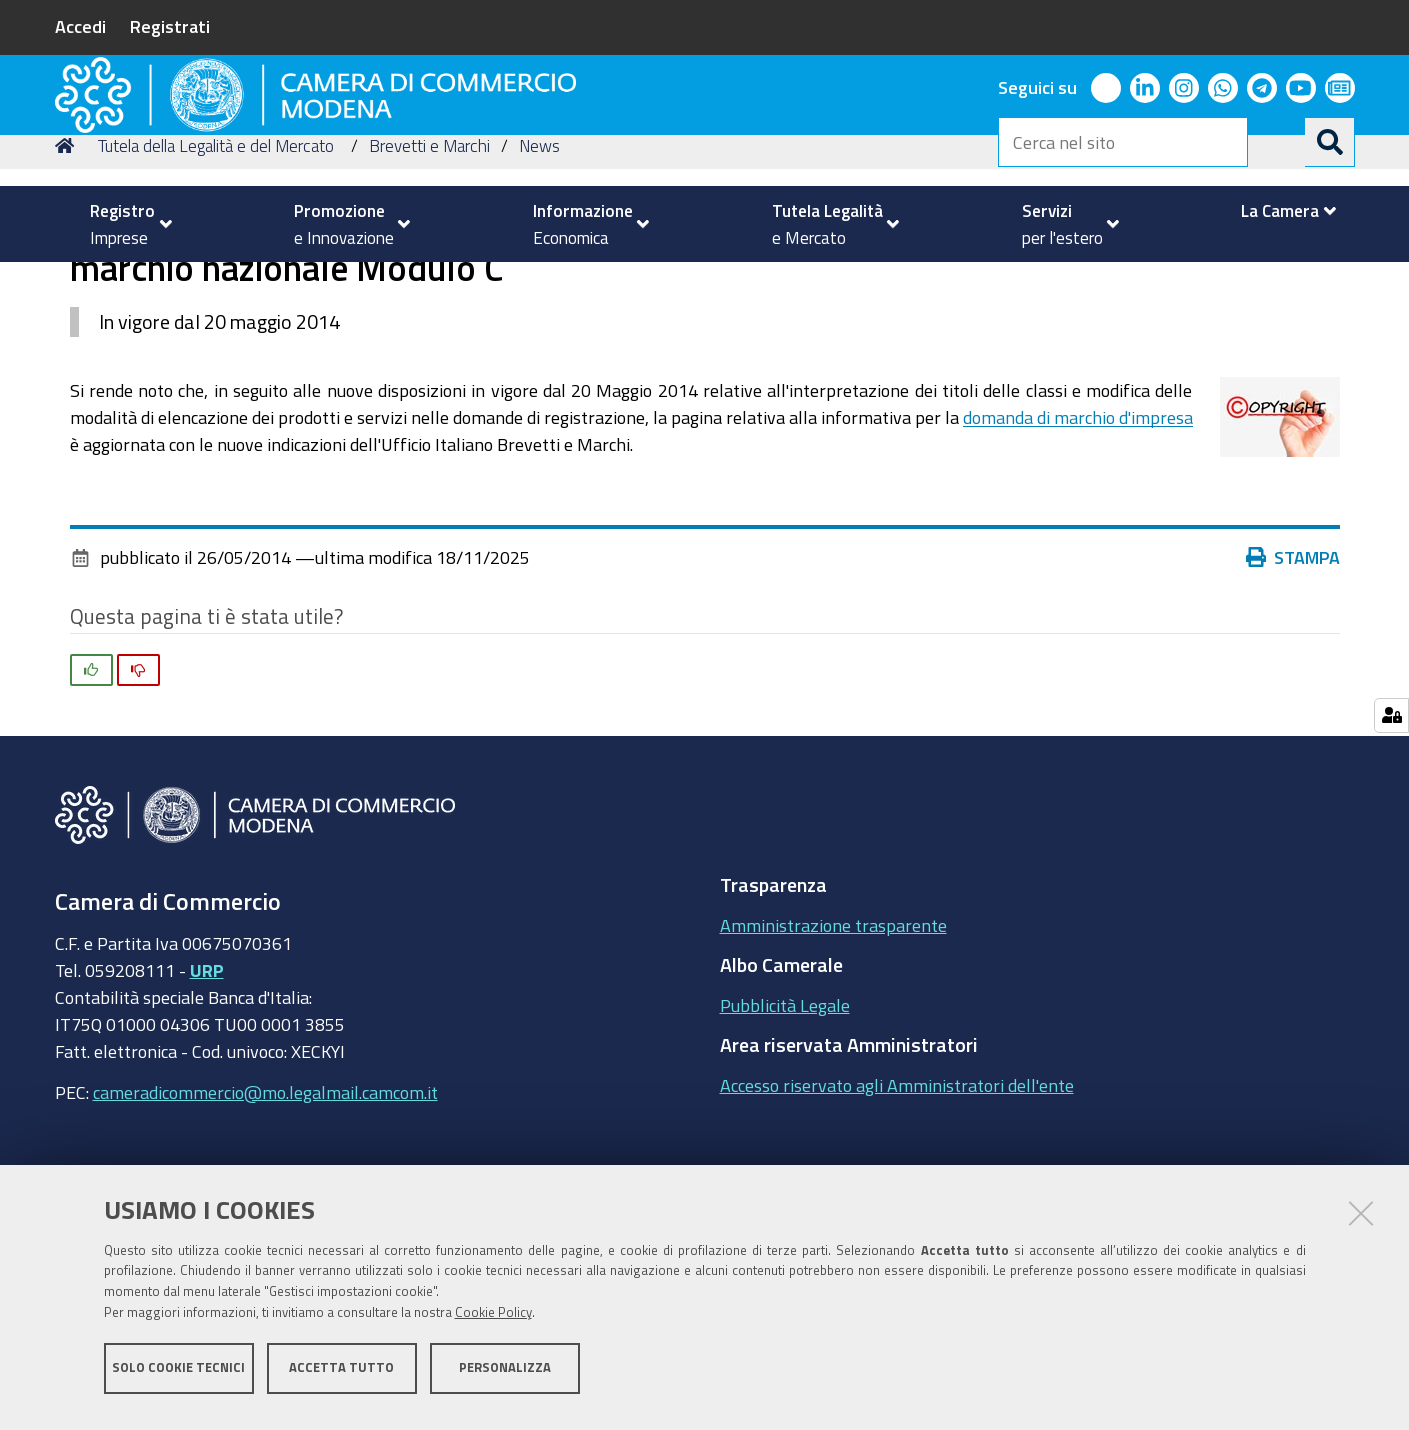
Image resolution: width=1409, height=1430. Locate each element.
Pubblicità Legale (785, 1143)
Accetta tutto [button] (341, 1377)
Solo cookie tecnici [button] (178, 1377)
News (539, 283)
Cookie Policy (493, 1322)
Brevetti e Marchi (429, 283)
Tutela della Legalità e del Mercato (216, 283)
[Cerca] (1330, 142)
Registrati (170, 26)
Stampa (1293, 695)
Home (68, 283)
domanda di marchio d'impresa (1078, 555)
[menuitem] (123, 224)
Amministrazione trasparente (833, 1063)
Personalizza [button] (505, 1377)
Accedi (80, 26)
